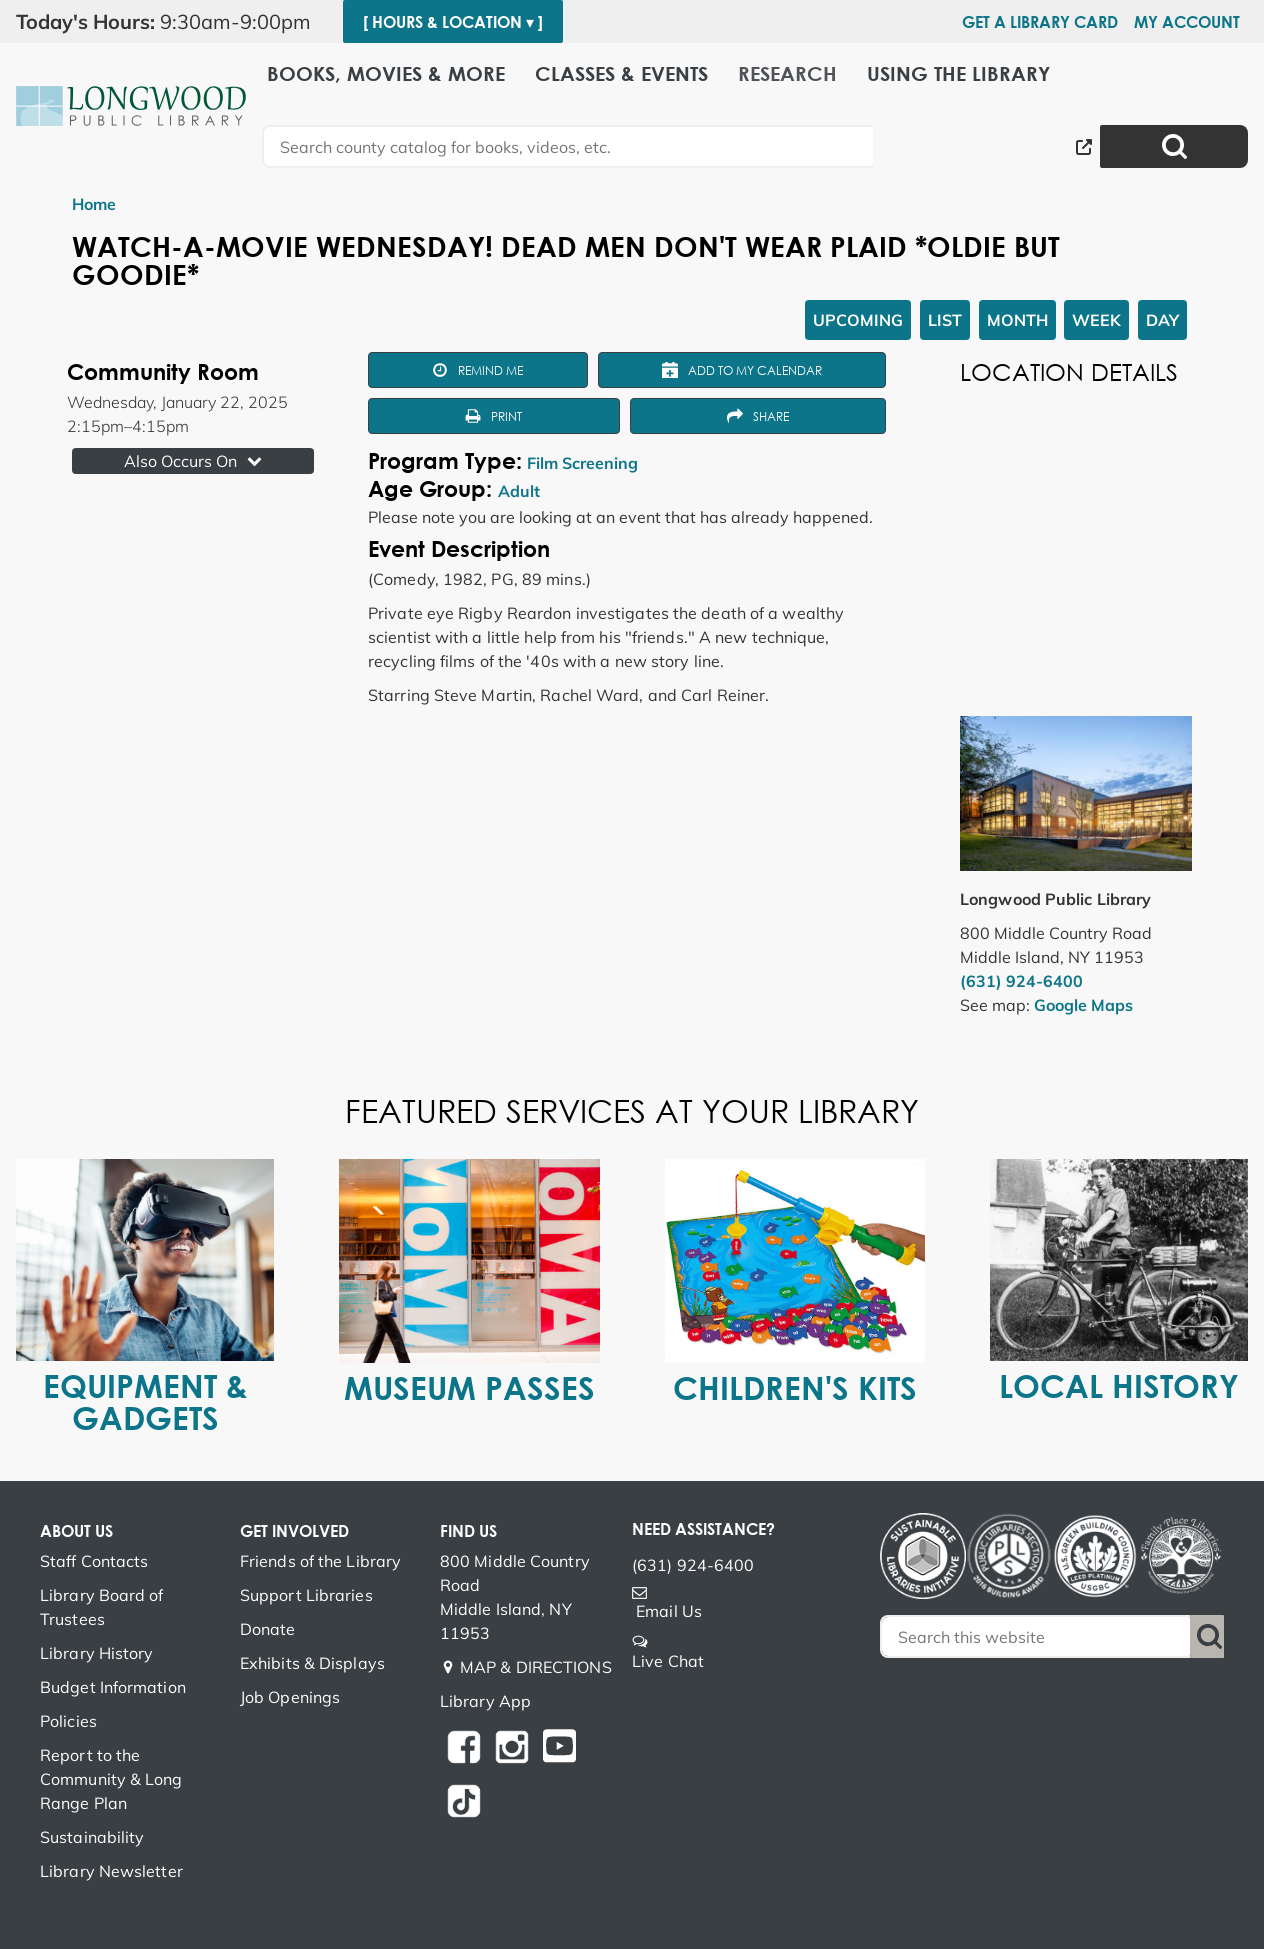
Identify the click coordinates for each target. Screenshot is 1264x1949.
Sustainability (92, 1837)
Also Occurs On (195, 461)
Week (1096, 320)
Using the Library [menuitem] (958, 72)
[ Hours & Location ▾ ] (453, 22)
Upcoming (858, 320)
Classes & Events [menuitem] (621, 72)
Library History (97, 1653)
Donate (268, 1629)
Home (94, 204)
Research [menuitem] (787, 72)
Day (1162, 320)
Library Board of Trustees (102, 1607)
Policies (68, 1721)
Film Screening (582, 463)
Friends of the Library (320, 1561)
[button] (171, 22)
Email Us (669, 1611)
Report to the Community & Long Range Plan (111, 1779)
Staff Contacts (94, 1561)
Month (1017, 320)
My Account (1187, 22)
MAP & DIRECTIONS (536, 1667)
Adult (519, 491)
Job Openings (290, 1697)
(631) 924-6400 (1021, 981)
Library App (485, 1701)
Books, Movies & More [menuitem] (386, 72)
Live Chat (668, 1661)
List (945, 320)
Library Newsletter (111, 1871)
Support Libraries (306, 1595)
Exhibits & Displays (312, 1663)
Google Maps (1083, 1005)
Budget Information (113, 1687)
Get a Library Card (1040, 22)
